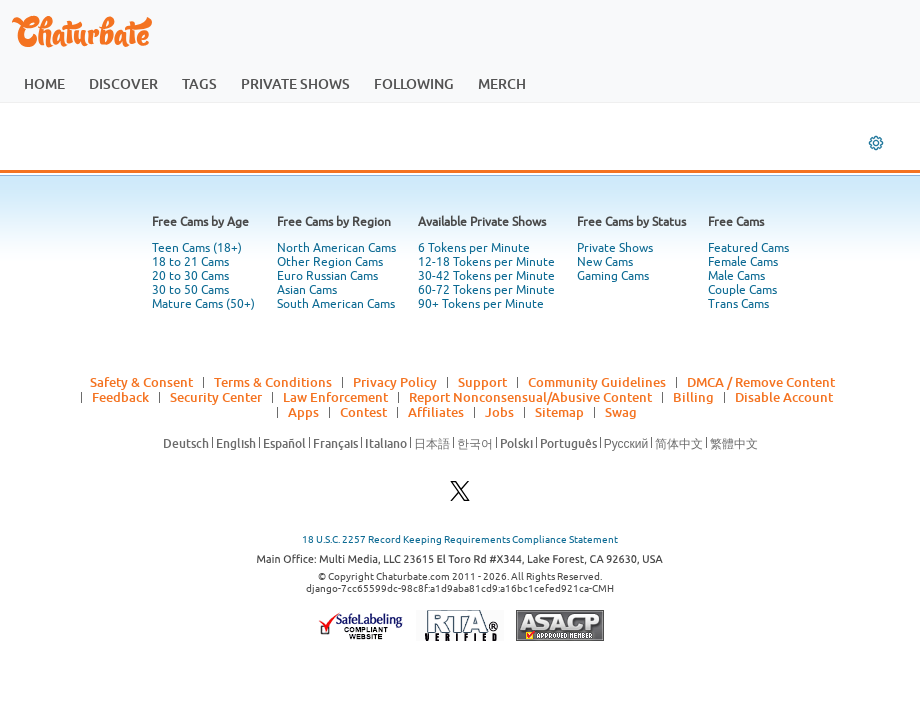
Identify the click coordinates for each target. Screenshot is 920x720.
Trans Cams (738, 304)
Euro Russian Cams (327, 276)
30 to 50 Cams (190, 290)
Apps (303, 412)
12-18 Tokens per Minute (486, 262)
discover (123, 83)
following (414, 83)
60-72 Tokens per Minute (486, 290)
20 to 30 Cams (190, 276)
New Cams (605, 262)
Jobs (499, 412)
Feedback (120, 397)
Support (482, 382)
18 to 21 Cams (190, 262)
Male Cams (736, 276)
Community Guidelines (597, 382)
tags (199, 83)
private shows (295, 83)
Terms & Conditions (273, 382)
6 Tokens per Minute (474, 248)
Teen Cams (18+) (197, 248)
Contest (363, 412)
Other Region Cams (330, 262)
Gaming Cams (613, 276)
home (44, 83)
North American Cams (336, 248)
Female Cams (743, 262)
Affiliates (436, 412)
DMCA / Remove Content (761, 382)
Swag (621, 412)
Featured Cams (748, 248)
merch (502, 83)
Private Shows (615, 248)
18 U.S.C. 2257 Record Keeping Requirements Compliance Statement (460, 539)
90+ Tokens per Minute (481, 304)
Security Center (216, 397)
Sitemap (559, 412)
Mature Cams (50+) (203, 304)
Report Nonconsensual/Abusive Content (530, 397)
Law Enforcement (335, 397)
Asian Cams (307, 290)
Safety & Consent (141, 382)
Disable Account (784, 397)
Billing (693, 397)
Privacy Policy (395, 382)
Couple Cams (742, 290)
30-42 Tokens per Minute (486, 276)
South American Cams (336, 304)
